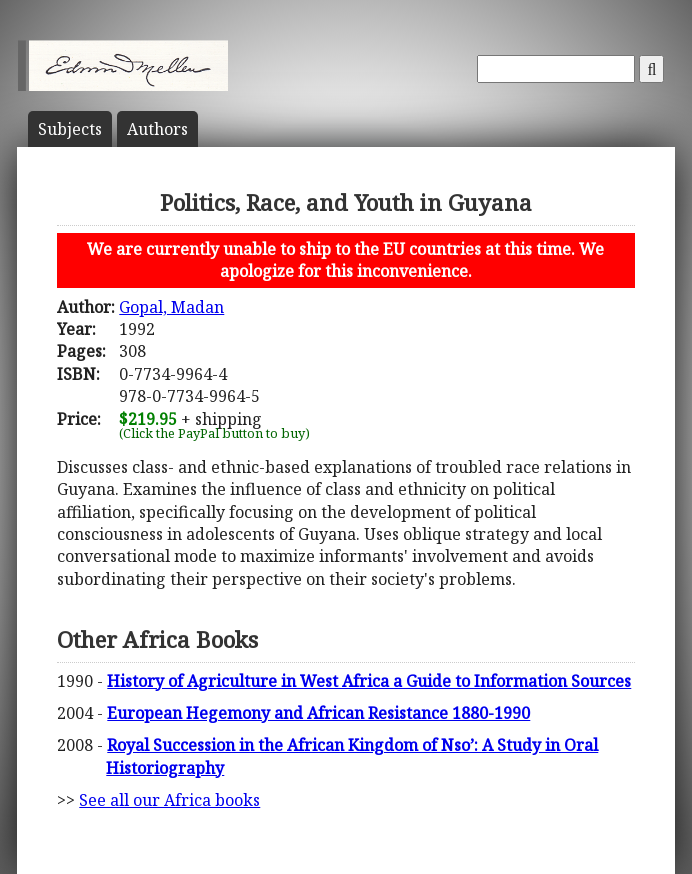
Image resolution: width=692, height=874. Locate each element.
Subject (70, 129)
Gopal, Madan (171, 307)
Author (157, 129)
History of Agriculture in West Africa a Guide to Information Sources (369, 681)
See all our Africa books (169, 800)
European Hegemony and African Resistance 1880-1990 (318, 713)
